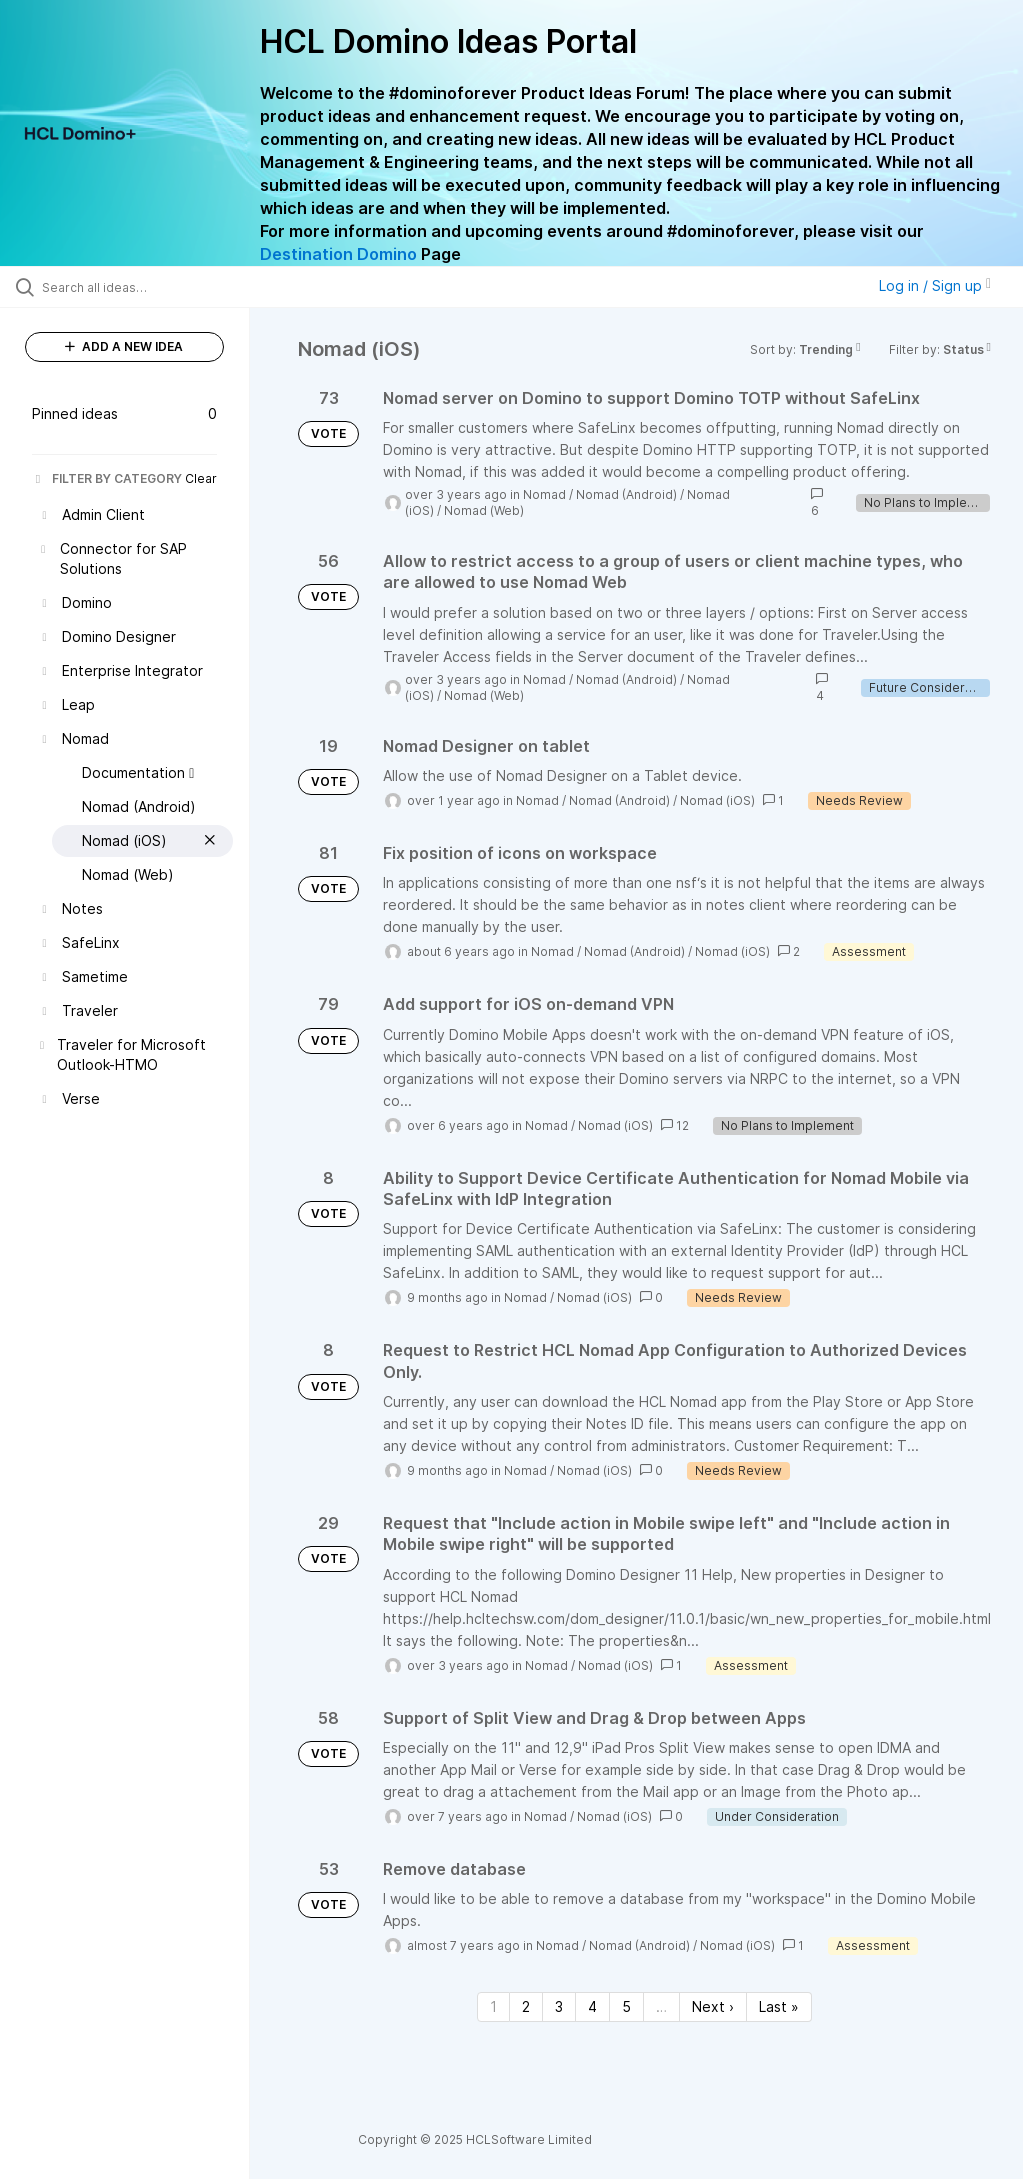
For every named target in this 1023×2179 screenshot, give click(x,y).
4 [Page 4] (592, 2006)
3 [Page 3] (559, 2006)
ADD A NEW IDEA (124, 346)
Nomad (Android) (626, 494)
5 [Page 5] (626, 2006)
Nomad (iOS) (717, 800)
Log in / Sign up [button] (935, 285)
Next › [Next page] (713, 2006)
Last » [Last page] (779, 2006)
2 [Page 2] (526, 2006)
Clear (201, 478)
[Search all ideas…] (135, 287)
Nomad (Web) (484, 510)
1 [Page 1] (493, 2006)
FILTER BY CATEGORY (107, 478)
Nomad (544, 494)
